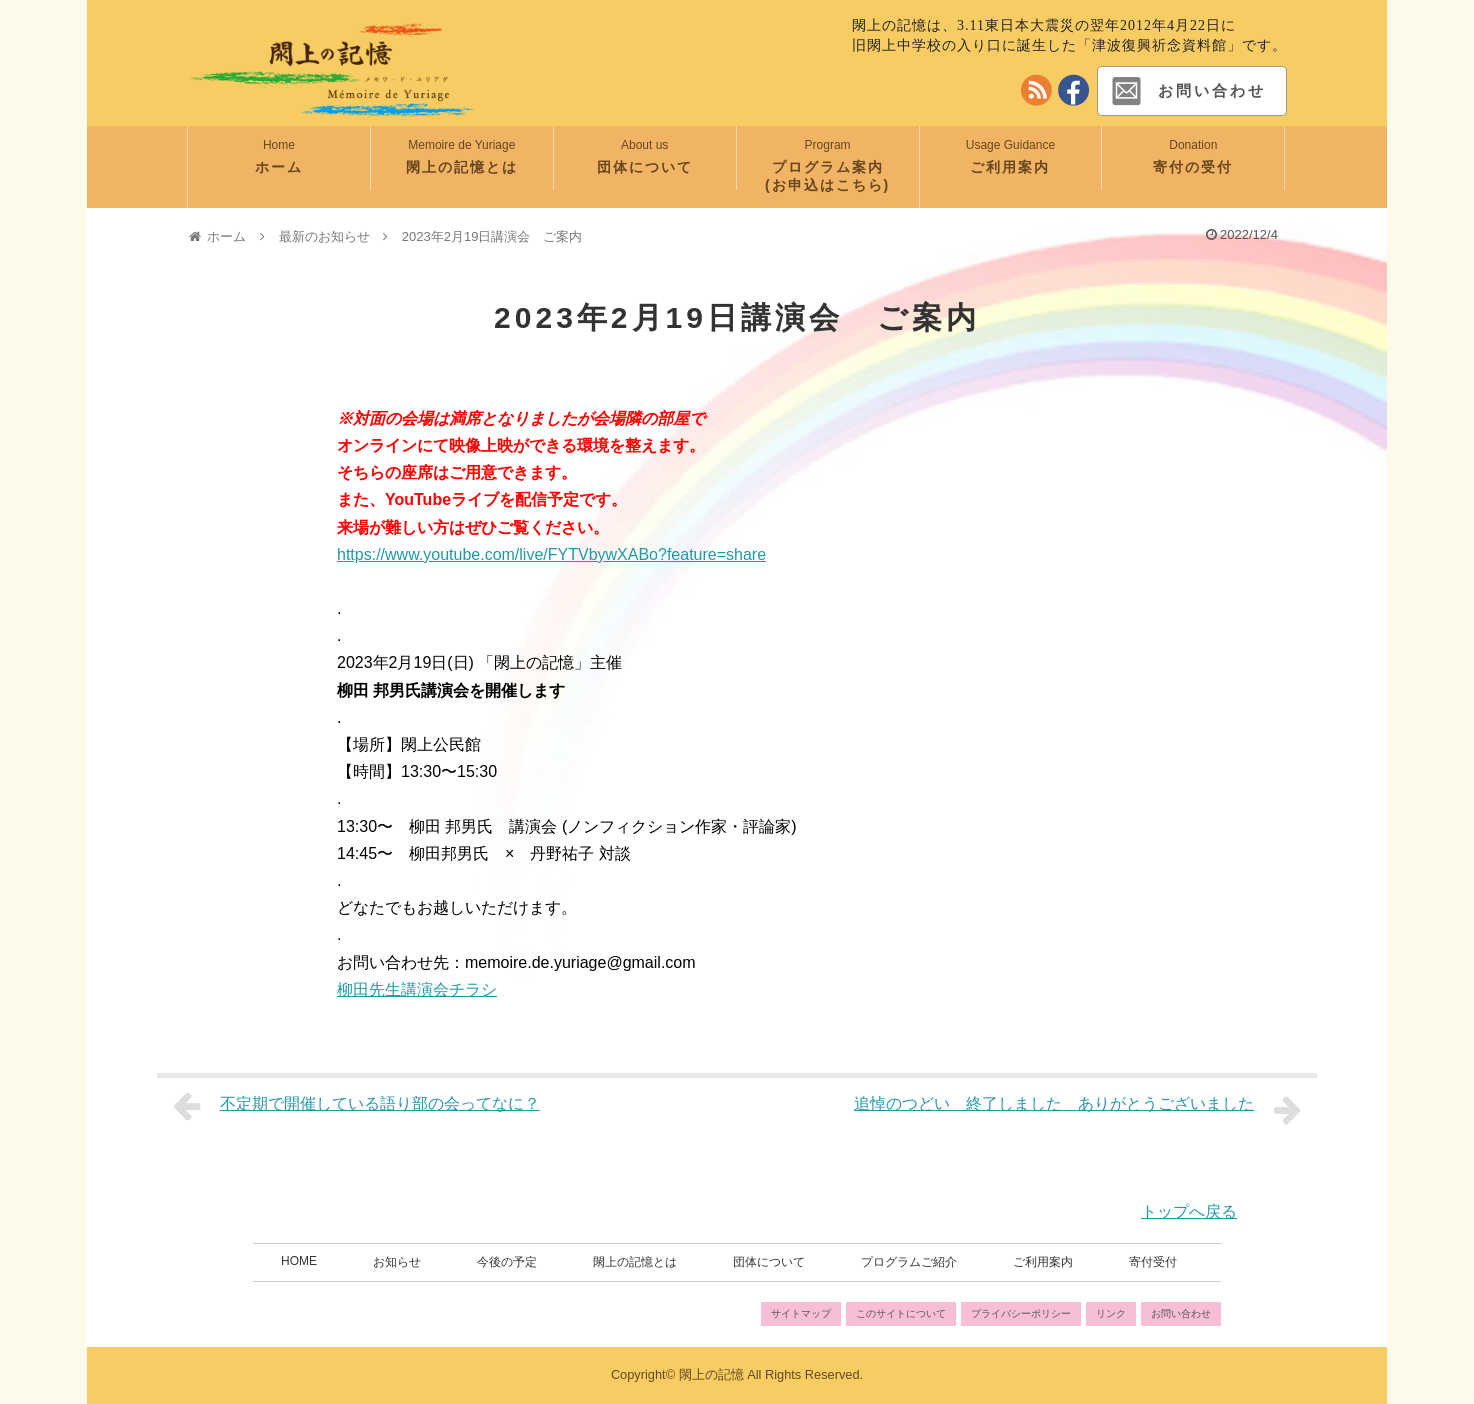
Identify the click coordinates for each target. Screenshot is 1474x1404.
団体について (645, 167)
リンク (1111, 1313)
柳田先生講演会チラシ (417, 989)
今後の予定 (507, 1262)
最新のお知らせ (324, 236)
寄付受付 (1153, 1262)
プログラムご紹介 (909, 1262)
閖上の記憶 (711, 1374)
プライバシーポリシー (1021, 1313)
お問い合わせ (1187, 90)
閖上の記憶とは (462, 167)
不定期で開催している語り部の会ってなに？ (356, 1106)
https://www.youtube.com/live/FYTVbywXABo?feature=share (551, 554)
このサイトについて (901, 1313)
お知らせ (397, 1262)
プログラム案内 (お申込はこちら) (842, 176)
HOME (299, 1261)
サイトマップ (801, 1313)
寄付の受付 (1193, 167)
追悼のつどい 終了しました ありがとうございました (1077, 1110)
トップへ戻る (1189, 1211)
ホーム (279, 167)
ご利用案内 (1010, 167)
